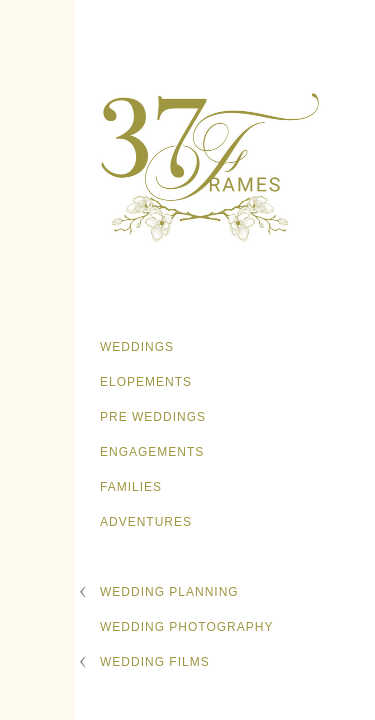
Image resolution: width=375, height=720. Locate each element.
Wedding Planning (169, 592)
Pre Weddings (153, 417)
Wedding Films (155, 662)
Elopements (146, 382)
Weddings (137, 347)
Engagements (152, 452)
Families (131, 487)
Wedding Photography (186, 627)
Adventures (146, 522)
